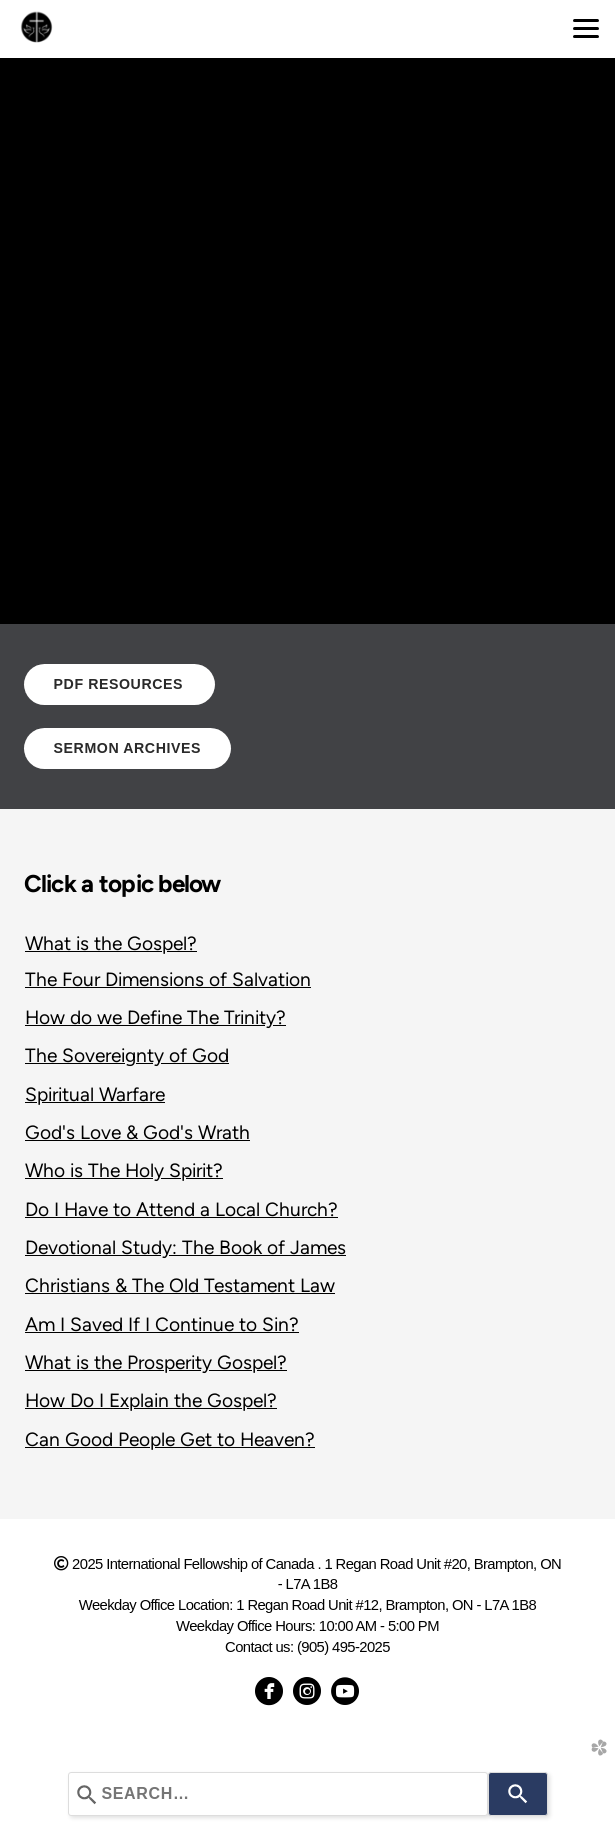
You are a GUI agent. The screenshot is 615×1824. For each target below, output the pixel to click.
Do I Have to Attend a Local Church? (181, 1209)
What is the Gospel (106, 943)
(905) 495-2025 (343, 1647)
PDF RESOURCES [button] (119, 684)
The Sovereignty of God (127, 1055)
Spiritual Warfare (95, 1094)
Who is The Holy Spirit (119, 1170)
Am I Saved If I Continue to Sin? (162, 1324)
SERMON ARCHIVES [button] (128, 748)
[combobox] (278, 1794)
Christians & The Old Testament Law (180, 1285)
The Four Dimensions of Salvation (168, 979)
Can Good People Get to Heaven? (170, 1439)
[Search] (518, 1794)
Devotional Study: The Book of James (185, 1247)
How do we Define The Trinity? (155, 1017)
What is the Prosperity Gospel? (156, 1362)
